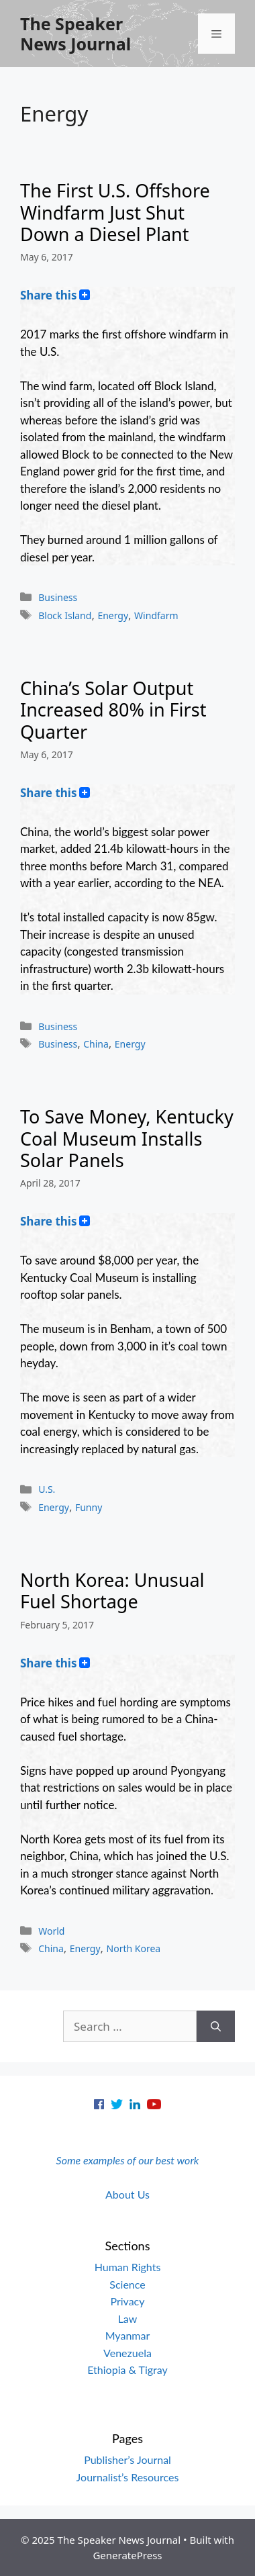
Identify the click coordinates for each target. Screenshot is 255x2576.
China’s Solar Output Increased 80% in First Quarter (113, 710)
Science (127, 2284)
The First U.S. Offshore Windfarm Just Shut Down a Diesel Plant (115, 212)
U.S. (46, 1489)
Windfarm (156, 615)
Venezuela (127, 2352)
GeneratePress (127, 2555)
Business (57, 597)
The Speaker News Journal (75, 33)
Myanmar (127, 2335)
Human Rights (128, 2266)
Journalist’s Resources (127, 2477)
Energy (112, 615)
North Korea (134, 1948)
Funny (88, 1507)
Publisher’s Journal (127, 2459)
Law (128, 2318)
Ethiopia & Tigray (127, 2369)
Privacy (127, 2301)
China (96, 1044)
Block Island (64, 615)
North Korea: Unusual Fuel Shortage (112, 1590)
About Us (127, 2194)
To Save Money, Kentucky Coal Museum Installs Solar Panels (127, 1138)
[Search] (216, 2027)
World (51, 1931)
